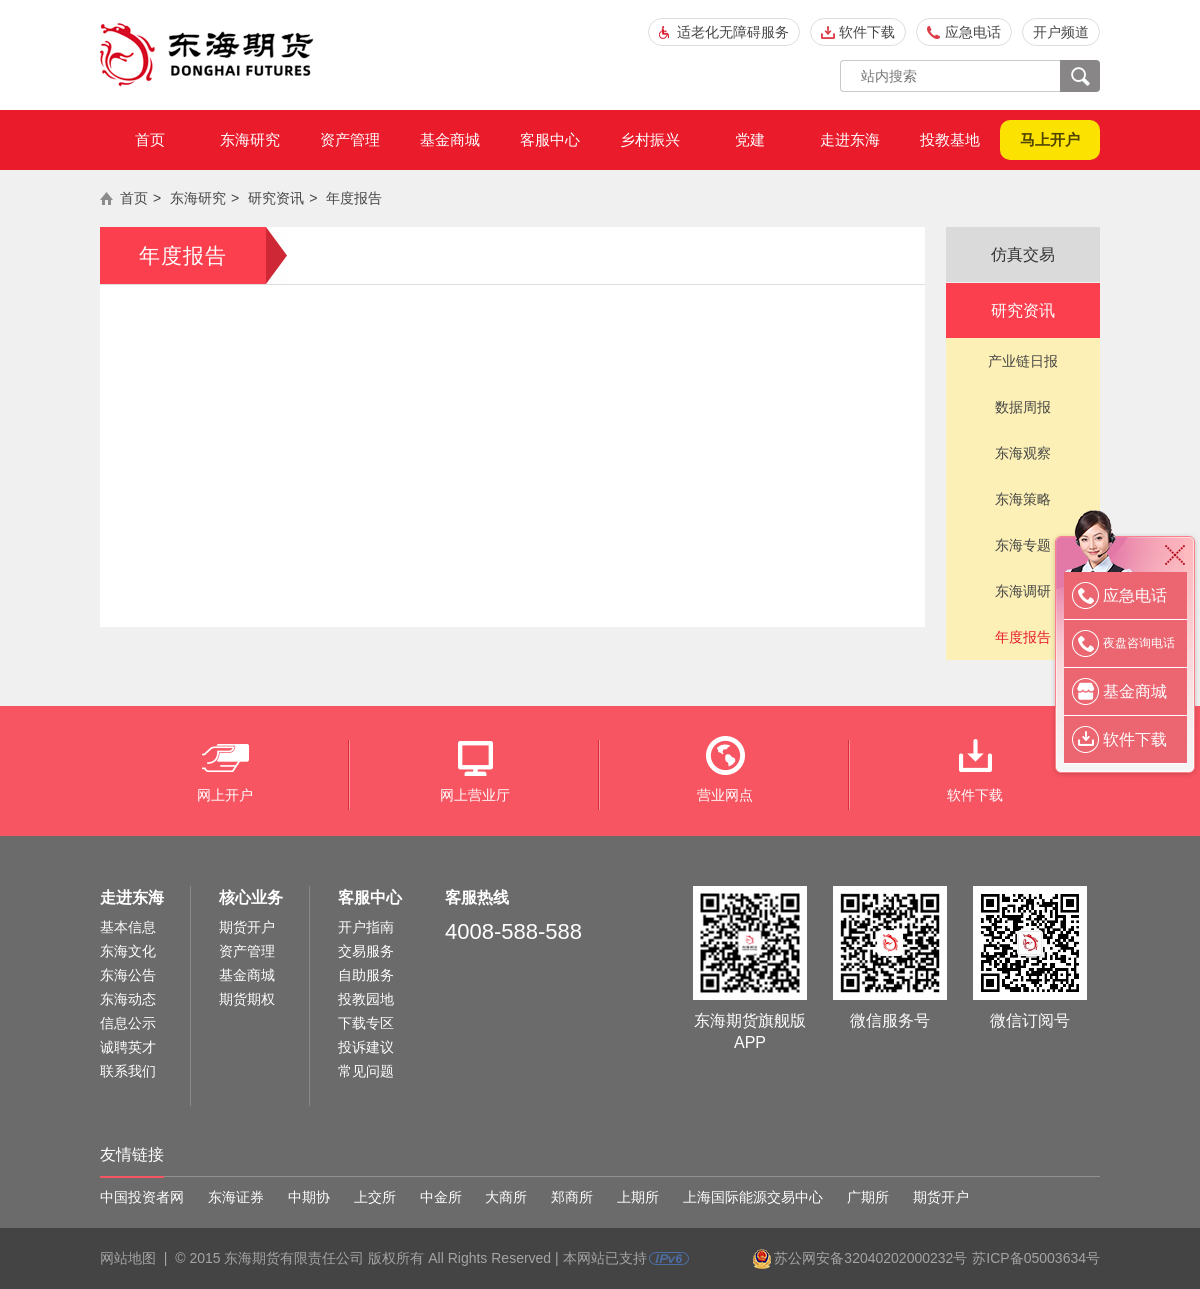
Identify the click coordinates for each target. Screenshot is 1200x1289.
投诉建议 (366, 1047)
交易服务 (366, 951)
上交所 (375, 1197)
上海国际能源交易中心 (753, 1197)
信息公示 (128, 1023)
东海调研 (1023, 591)
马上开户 (1050, 139)
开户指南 (366, 927)
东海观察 (1023, 453)
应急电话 (973, 32)
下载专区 (366, 1023)
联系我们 (128, 1071)
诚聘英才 (128, 1047)
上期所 (638, 1197)
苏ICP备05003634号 (1036, 1258)
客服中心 (550, 139)
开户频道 (1061, 32)
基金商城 (450, 139)
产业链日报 (1023, 361)
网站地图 (128, 1258)
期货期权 (247, 999)
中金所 (441, 1197)
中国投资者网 (142, 1197)
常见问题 (366, 1071)
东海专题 (1023, 545)
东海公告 (128, 975)
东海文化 (128, 951)
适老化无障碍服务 (733, 32)
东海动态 (128, 999)
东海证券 (236, 1197)
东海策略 (1023, 499)
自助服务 (366, 975)
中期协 (309, 1197)
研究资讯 (276, 198)
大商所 (506, 1197)
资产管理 (350, 139)
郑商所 (572, 1197)
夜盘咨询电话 (1139, 643)
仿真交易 (1023, 254)
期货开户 (247, 927)
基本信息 (128, 927)
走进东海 (850, 139)
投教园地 (366, 999)
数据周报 (1023, 407)
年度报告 (354, 198)
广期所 (868, 1197)
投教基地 (950, 139)
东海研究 (250, 139)
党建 (750, 139)
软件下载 (867, 32)
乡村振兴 (650, 139)
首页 (150, 139)
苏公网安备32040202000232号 (870, 1258)
